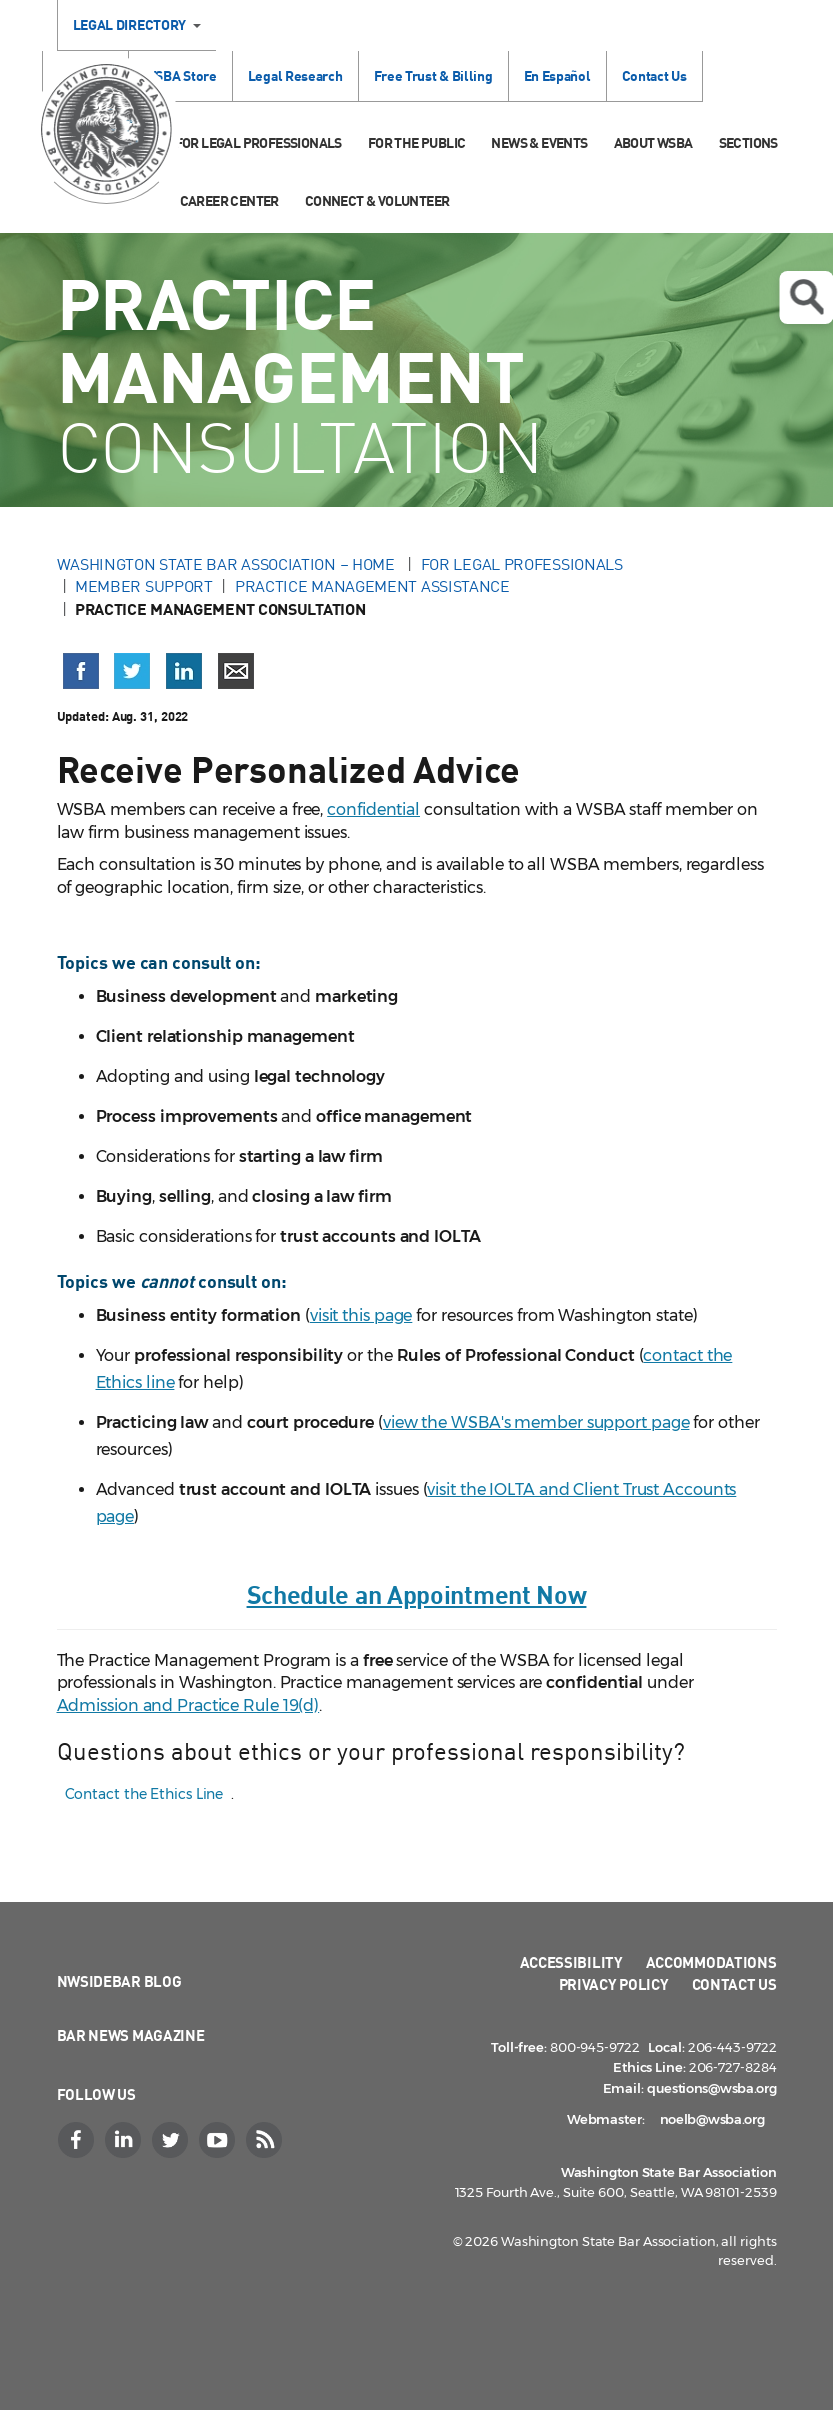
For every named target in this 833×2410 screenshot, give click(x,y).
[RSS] (267, 2140)
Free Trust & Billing (433, 75)
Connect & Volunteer (377, 200)
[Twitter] (173, 2140)
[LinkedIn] (126, 2140)
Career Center (229, 200)
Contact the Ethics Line (144, 1794)
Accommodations (711, 1962)
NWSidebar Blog (119, 1981)
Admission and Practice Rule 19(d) (188, 1705)
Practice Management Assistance (372, 586)
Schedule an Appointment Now (417, 1593)
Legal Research (295, 75)
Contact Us (654, 75)
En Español (557, 75)
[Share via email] (236, 671)
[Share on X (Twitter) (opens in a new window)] (132, 671)
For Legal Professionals (258, 142)
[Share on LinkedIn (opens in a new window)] (184, 671)
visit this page (361, 1315)
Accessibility (571, 1962)
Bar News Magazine (131, 2035)
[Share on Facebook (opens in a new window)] (81, 671)
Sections (748, 142)
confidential (373, 809)
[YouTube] (220, 2140)
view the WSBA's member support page (536, 1422)
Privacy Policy (614, 1984)
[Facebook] (79, 2140)
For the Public (417, 142)
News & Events (539, 142)
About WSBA (653, 142)
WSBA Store (180, 75)
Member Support (144, 586)
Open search (806, 297)
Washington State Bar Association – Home (228, 564)
